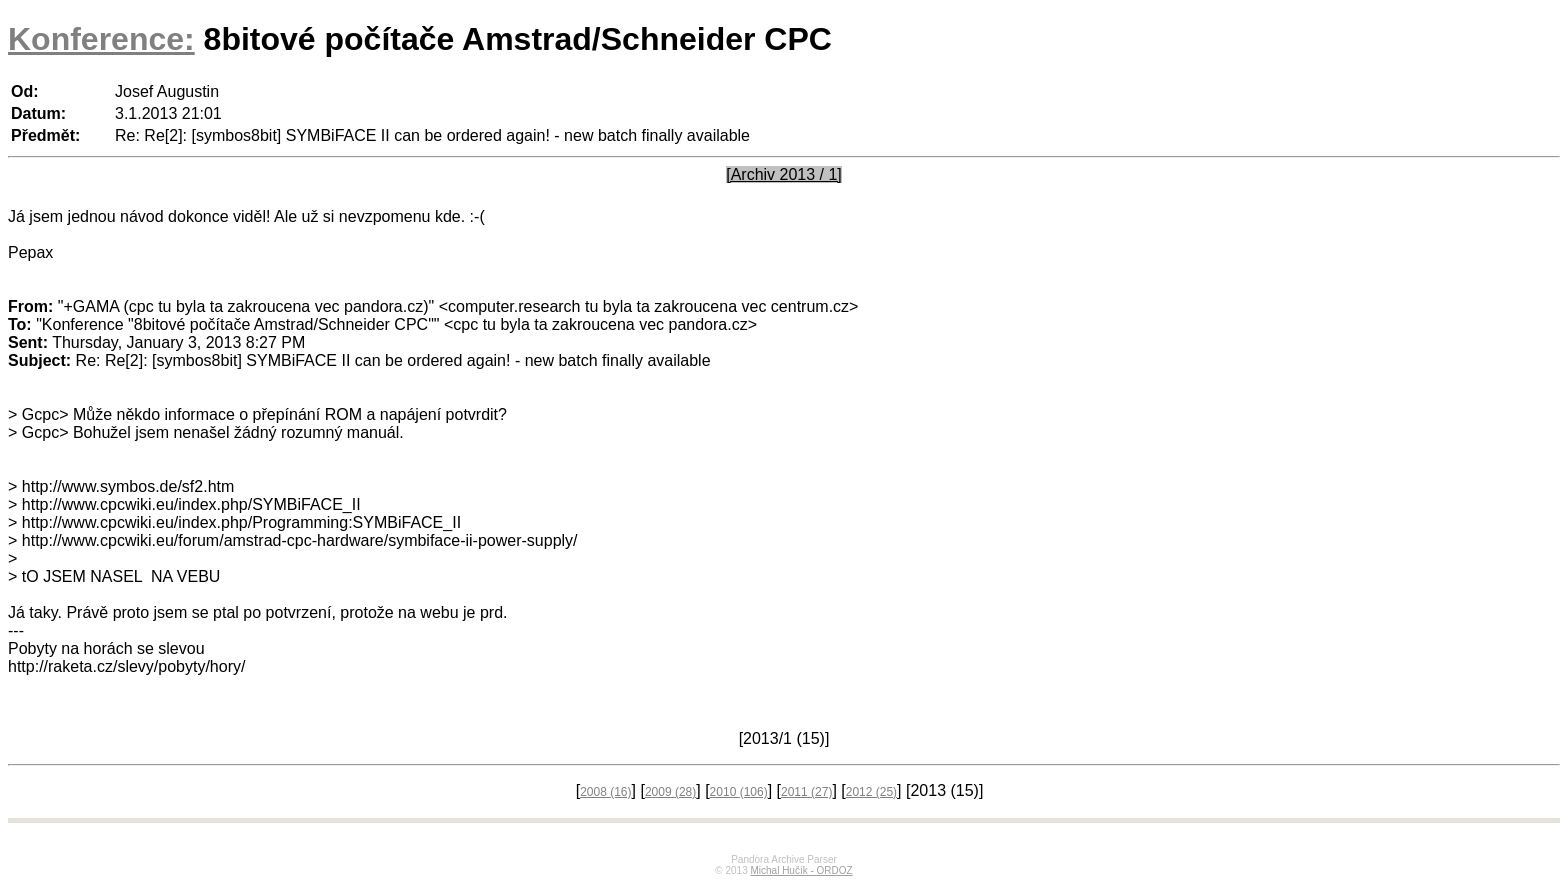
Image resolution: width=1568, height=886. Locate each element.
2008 (605, 792)
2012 (871, 792)
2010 (739, 792)
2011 (806, 792)
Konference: (101, 39)
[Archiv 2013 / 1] (784, 174)
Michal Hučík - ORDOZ (801, 870)
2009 (670, 792)
